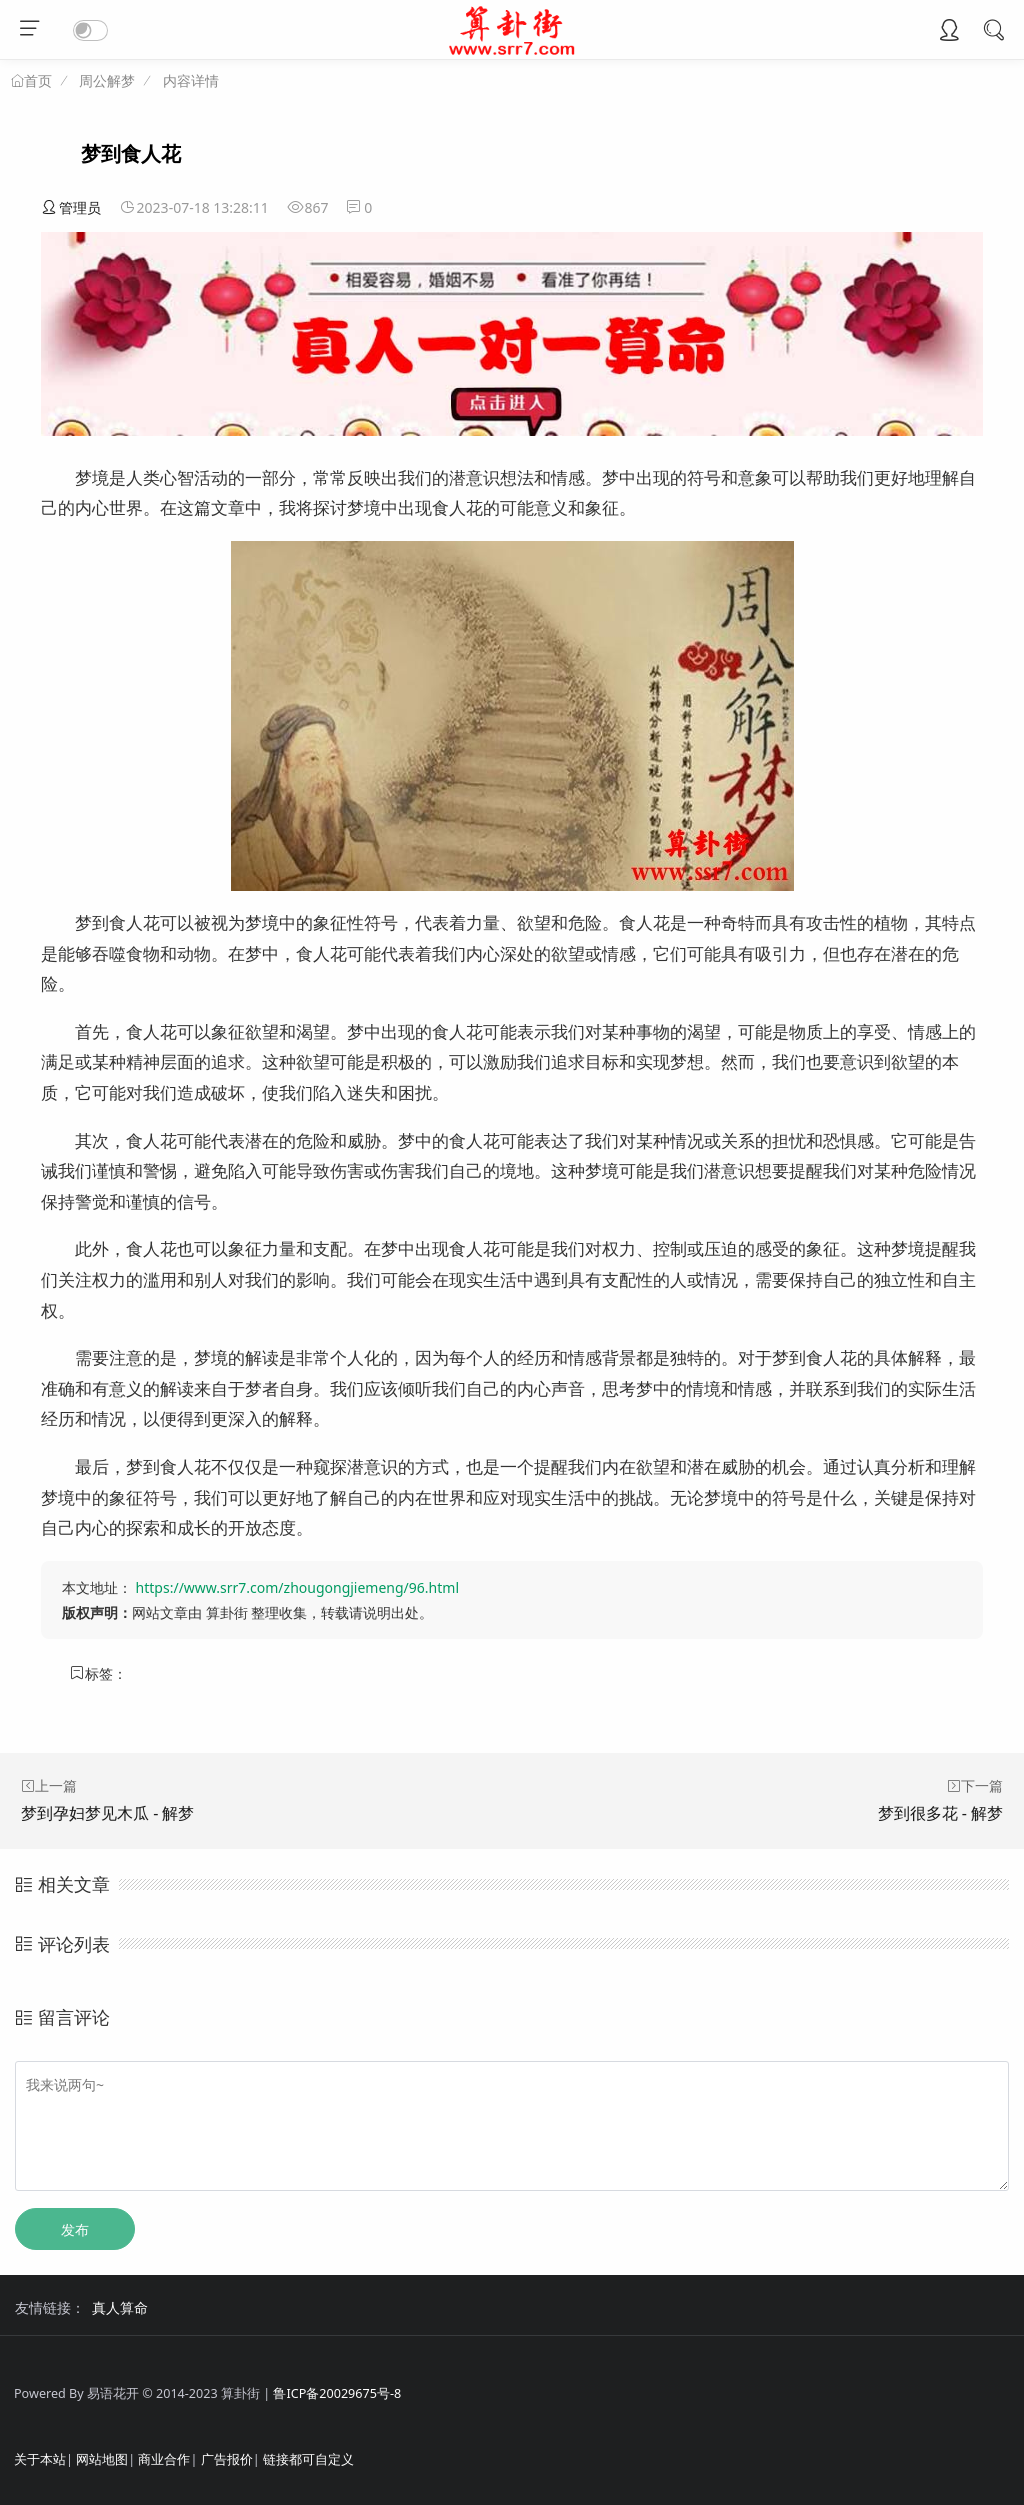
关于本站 (40, 2459)
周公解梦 (107, 80)
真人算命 (120, 2307)
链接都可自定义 (308, 2459)
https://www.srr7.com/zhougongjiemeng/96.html (297, 1587)
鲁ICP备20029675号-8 (337, 2393)
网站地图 (102, 2459)
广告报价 (227, 2459)
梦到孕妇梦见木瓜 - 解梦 (107, 1813)
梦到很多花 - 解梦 (940, 1813)
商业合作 (164, 2459)
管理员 (71, 207)
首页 (38, 81)
